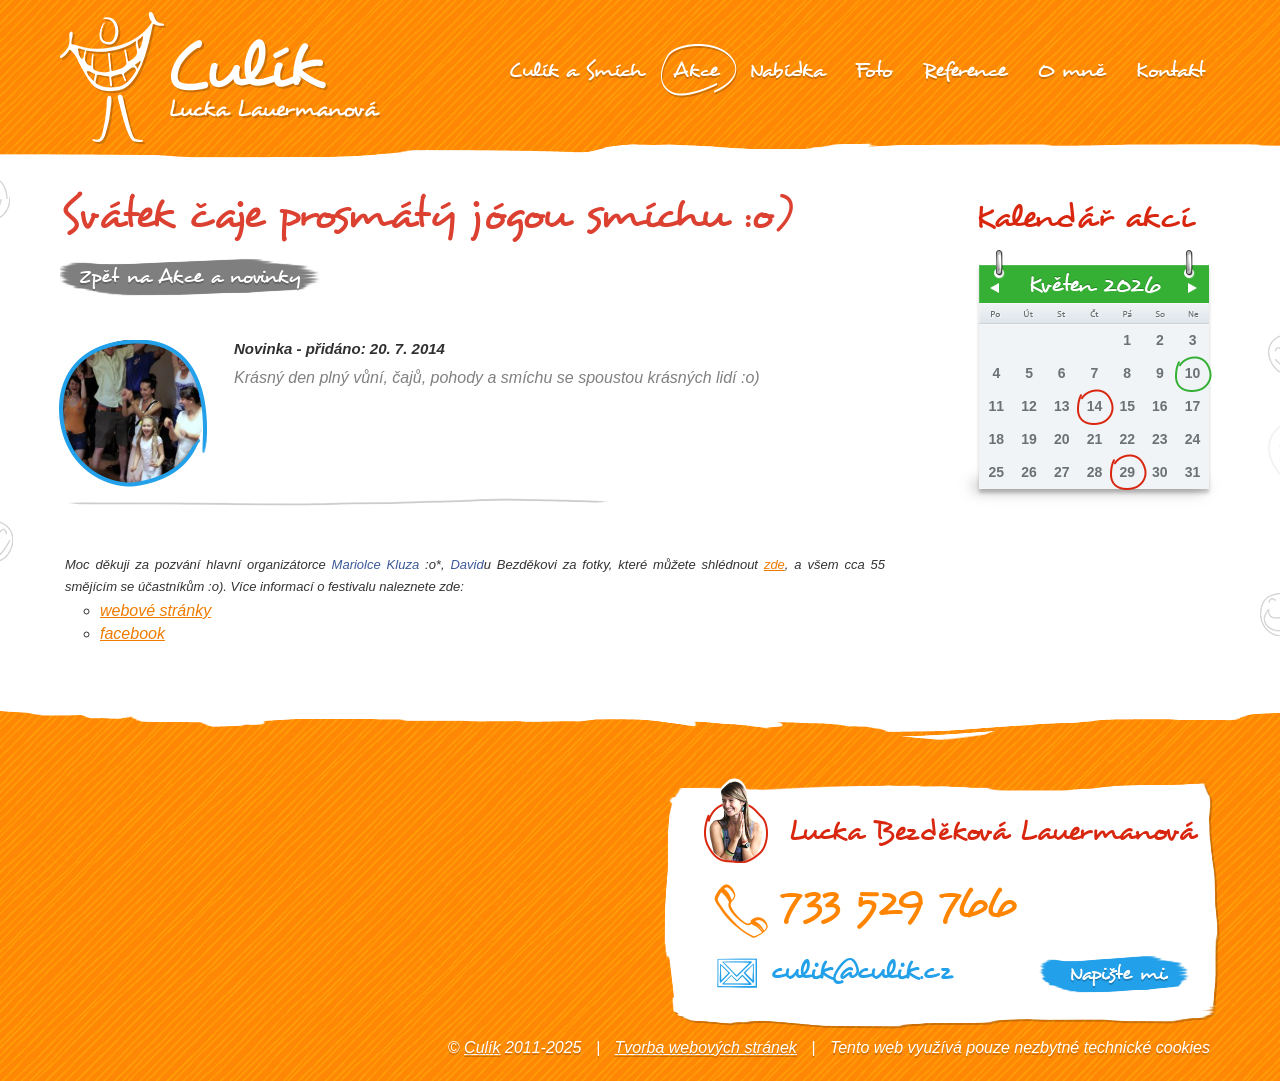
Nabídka (787, 70)
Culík (482, 1047)
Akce (696, 70)
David (466, 564)
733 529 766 (897, 902)
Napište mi (1117, 973)
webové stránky (155, 610)
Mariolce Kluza (376, 564)
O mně (1071, 70)
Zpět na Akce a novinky (190, 276)
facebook (132, 633)
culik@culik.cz (861, 970)
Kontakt (1170, 70)
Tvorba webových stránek (706, 1047)
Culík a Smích (575, 70)
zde (774, 564)
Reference (965, 70)
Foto (874, 70)
